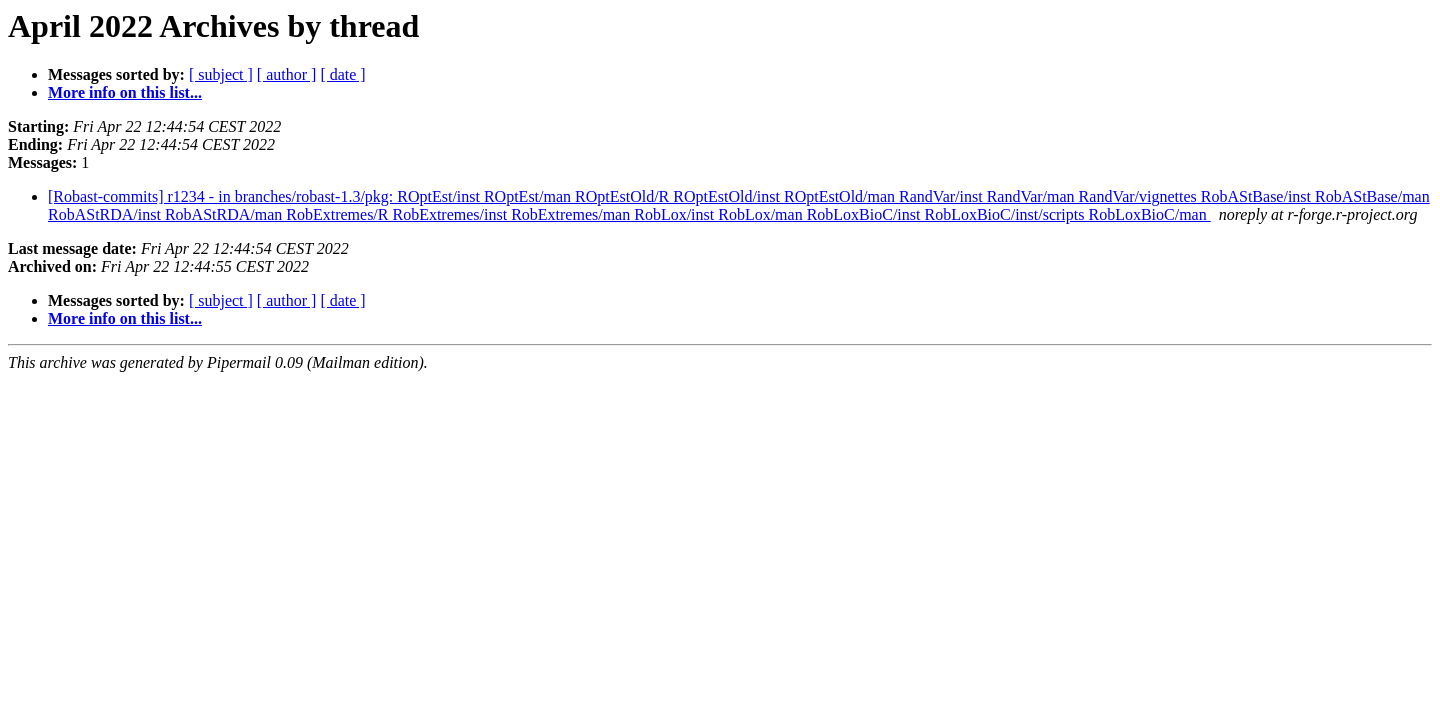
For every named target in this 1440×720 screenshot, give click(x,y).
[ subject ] (221, 74)
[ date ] (342, 74)
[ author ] (287, 74)
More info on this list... (125, 92)
